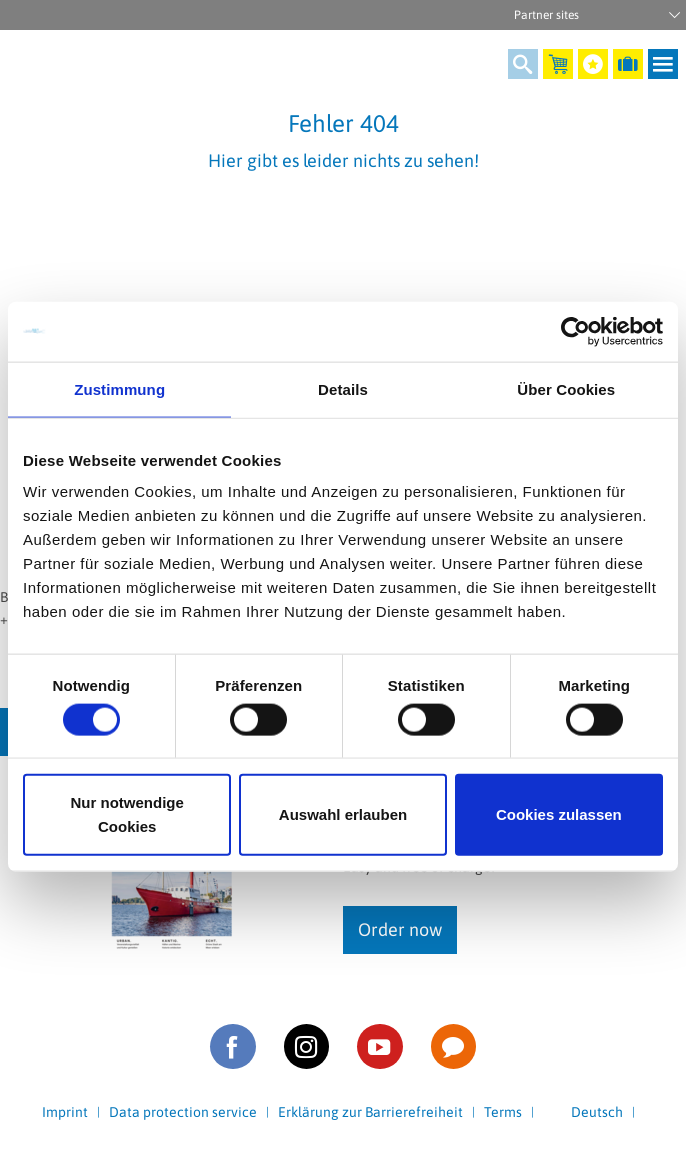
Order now (400, 929)
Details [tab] (343, 388)
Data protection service (183, 1112)
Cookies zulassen (559, 814)
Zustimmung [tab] (119, 388)
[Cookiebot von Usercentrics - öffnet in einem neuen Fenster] (575, 331)
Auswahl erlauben (343, 814)
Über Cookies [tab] (566, 388)
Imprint (65, 1112)
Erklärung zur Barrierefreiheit (370, 1112)
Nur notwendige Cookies (127, 814)
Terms (503, 1112)
